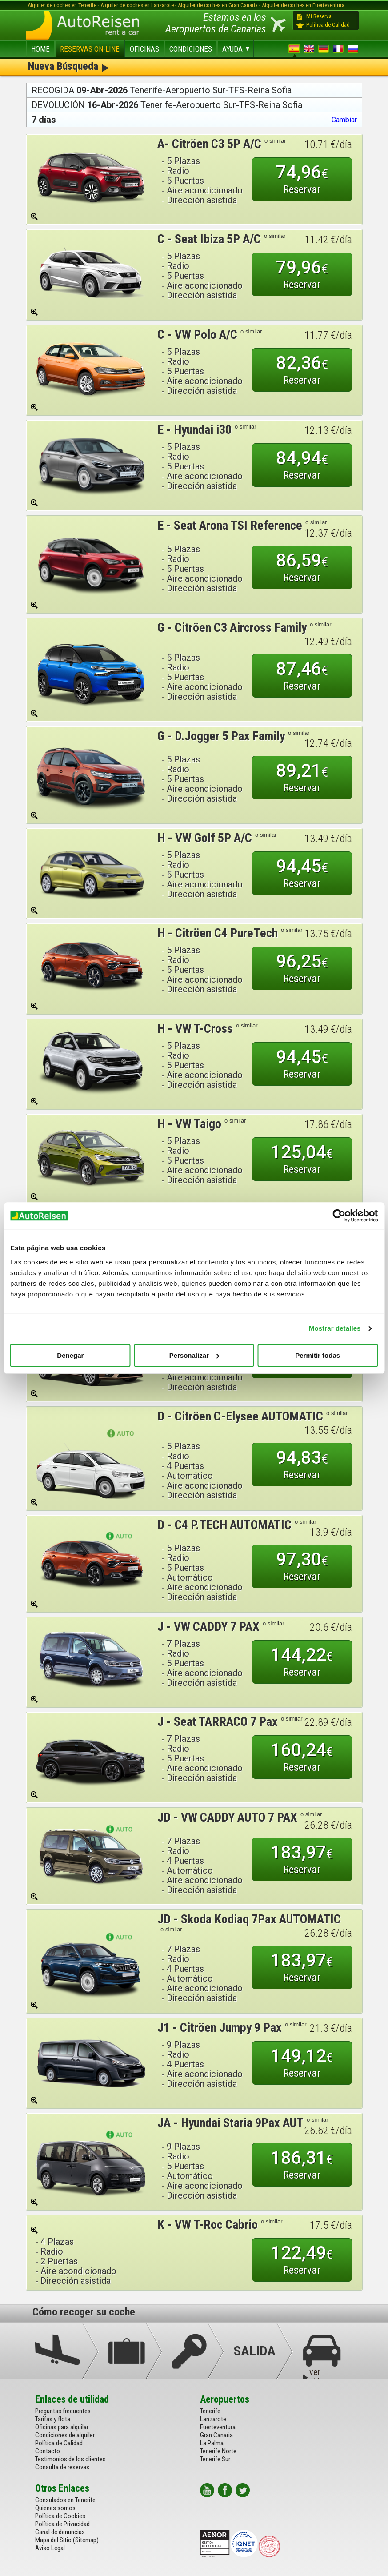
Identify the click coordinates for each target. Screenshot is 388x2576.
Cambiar (344, 120)
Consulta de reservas (62, 2467)
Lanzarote (213, 2419)
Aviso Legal (50, 2548)
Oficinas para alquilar (61, 2427)
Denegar (70, 1355)
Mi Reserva (319, 16)
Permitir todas (317, 1355)
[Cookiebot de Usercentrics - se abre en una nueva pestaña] (339, 1215)
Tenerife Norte (218, 2451)
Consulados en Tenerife (65, 2500)
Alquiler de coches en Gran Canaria (218, 5)
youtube (207, 2490)
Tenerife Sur (215, 2459)
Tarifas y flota (52, 2419)
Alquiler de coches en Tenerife (62, 5)
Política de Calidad (328, 24)
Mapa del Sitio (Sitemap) (67, 2540)
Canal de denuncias (60, 2532)
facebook (225, 2490)
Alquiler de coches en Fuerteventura (303, 5)
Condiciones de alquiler (65, 2435)
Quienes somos (55, 2508)
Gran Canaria (216, 2435)
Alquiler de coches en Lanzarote (137, 5)
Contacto (47, 2451)
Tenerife (210, 2411)
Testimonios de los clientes (70, 2459)
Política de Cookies (60, 2516)
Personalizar (194, 1355)
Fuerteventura (218, 2427)
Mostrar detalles (335, 1328)
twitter (243, 2490)
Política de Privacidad (62, 2524)
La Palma (212, 2443)
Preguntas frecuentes (63, 2411)
